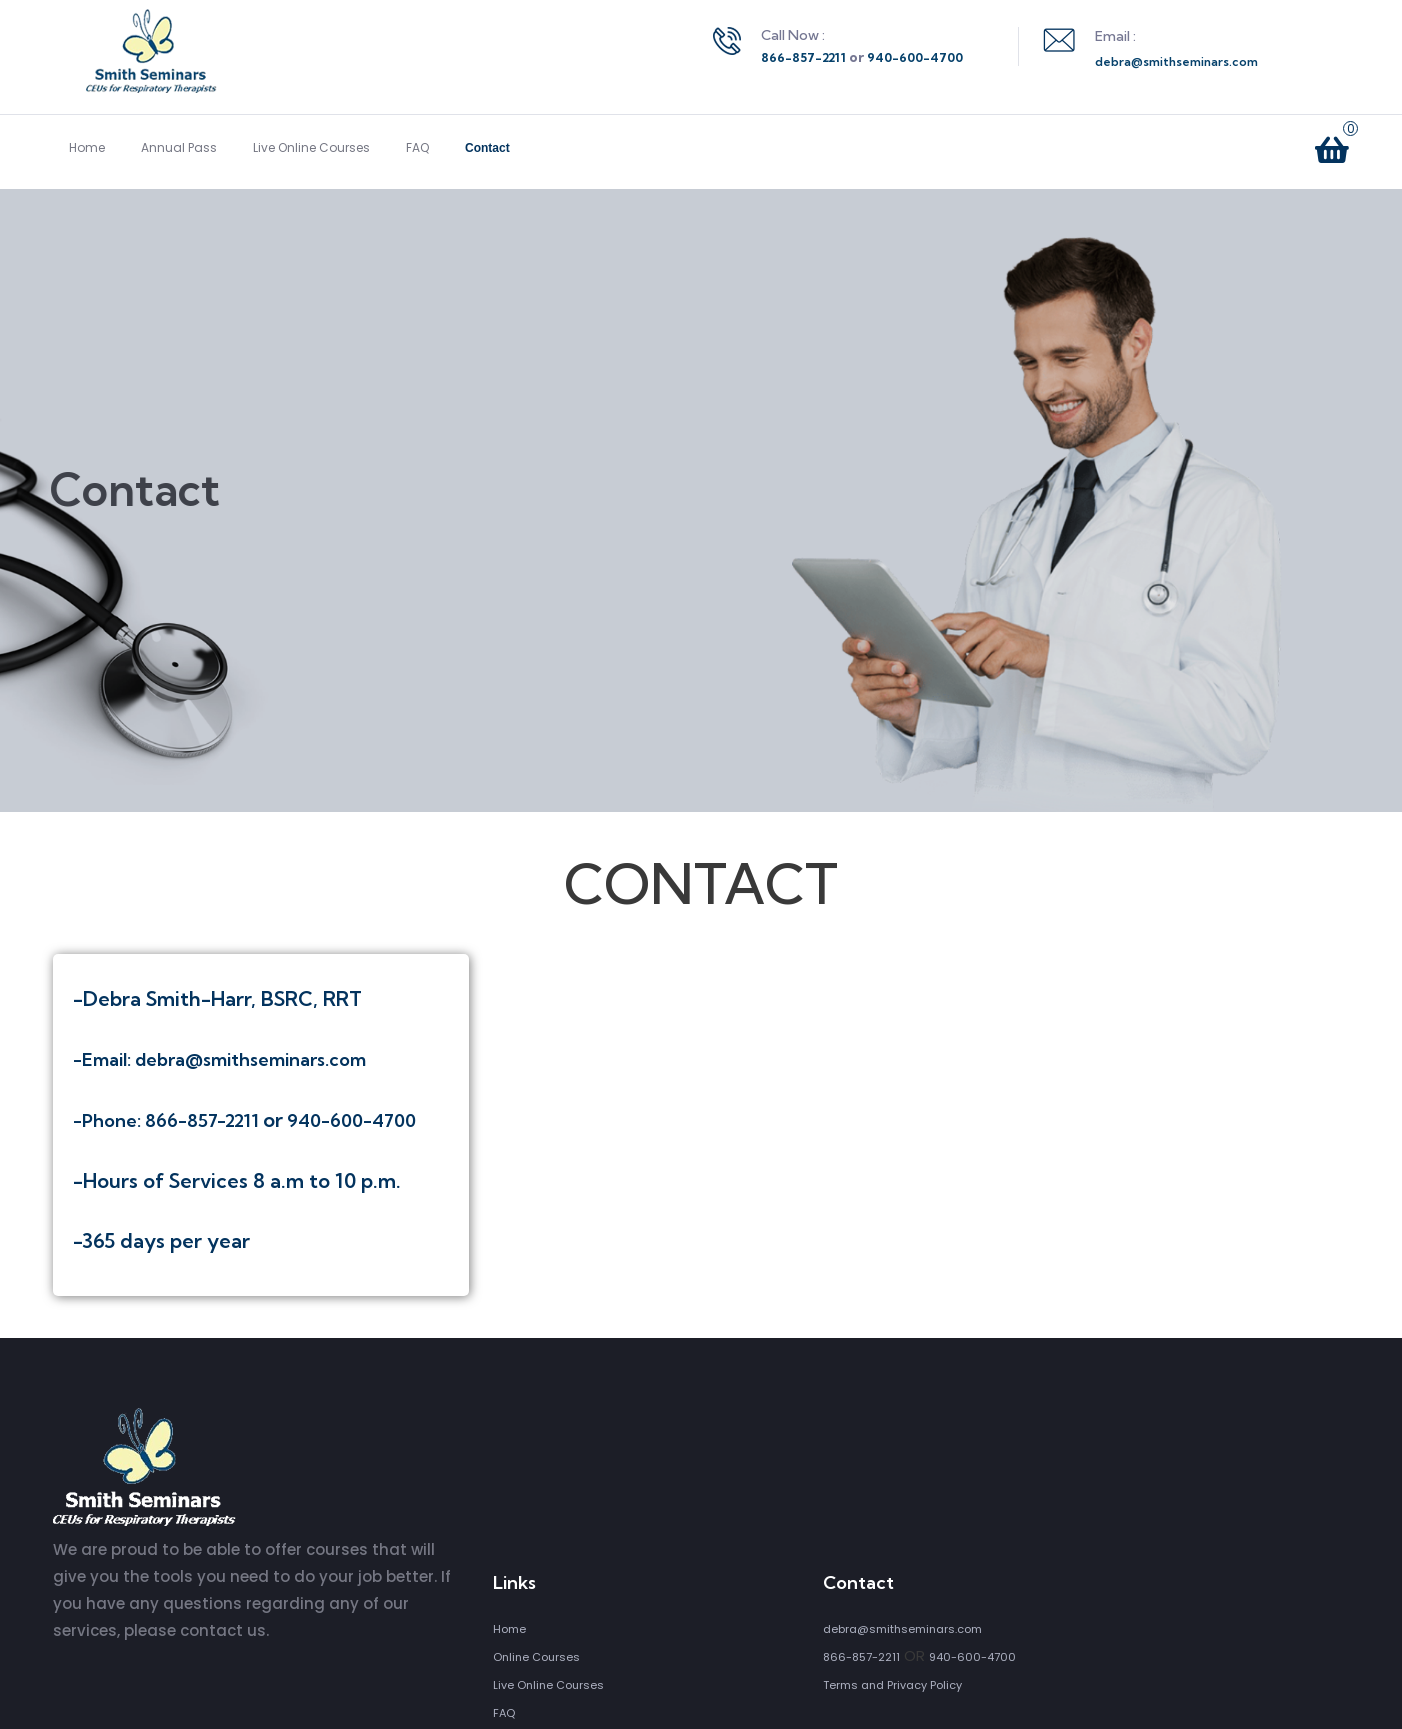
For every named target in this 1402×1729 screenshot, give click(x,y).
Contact (487, 148)
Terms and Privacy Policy (892, 1685)
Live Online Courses (311, 147)
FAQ (417, 147)
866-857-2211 (803, 57)
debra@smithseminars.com (1176, 61)
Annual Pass (179, 147)
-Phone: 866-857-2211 (168, 1120)
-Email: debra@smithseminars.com (219, 1059)
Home (87, 147)
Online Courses (536, 1657)
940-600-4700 (915, 57)
